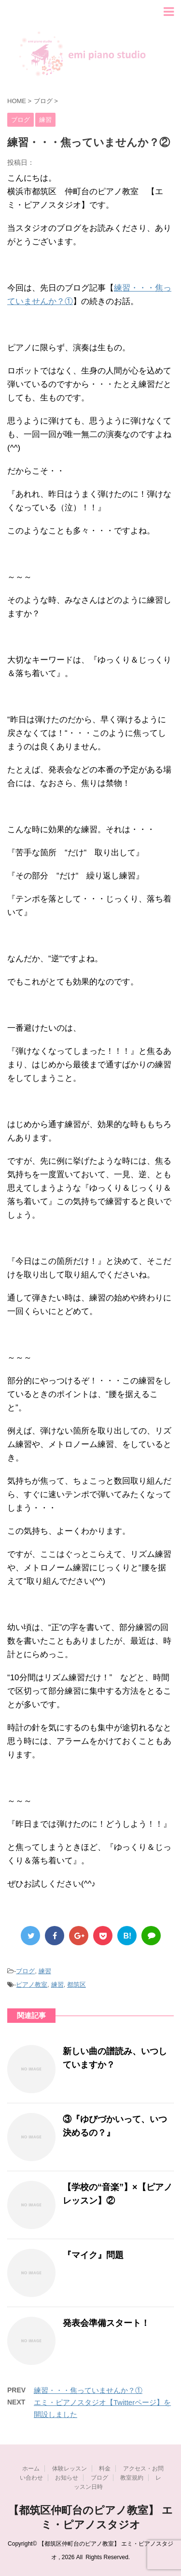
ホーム (31, 2468)
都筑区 (76, 1984)
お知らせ (66, 2477)
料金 (105, 2468)
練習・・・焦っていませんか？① (88, 2390)
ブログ (25, 1971)
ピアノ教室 (31, 1984)
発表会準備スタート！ (106, 2323)
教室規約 (131, 2477)
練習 (45, 1971)
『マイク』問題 (93, 2255)
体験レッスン (69, 2468)
